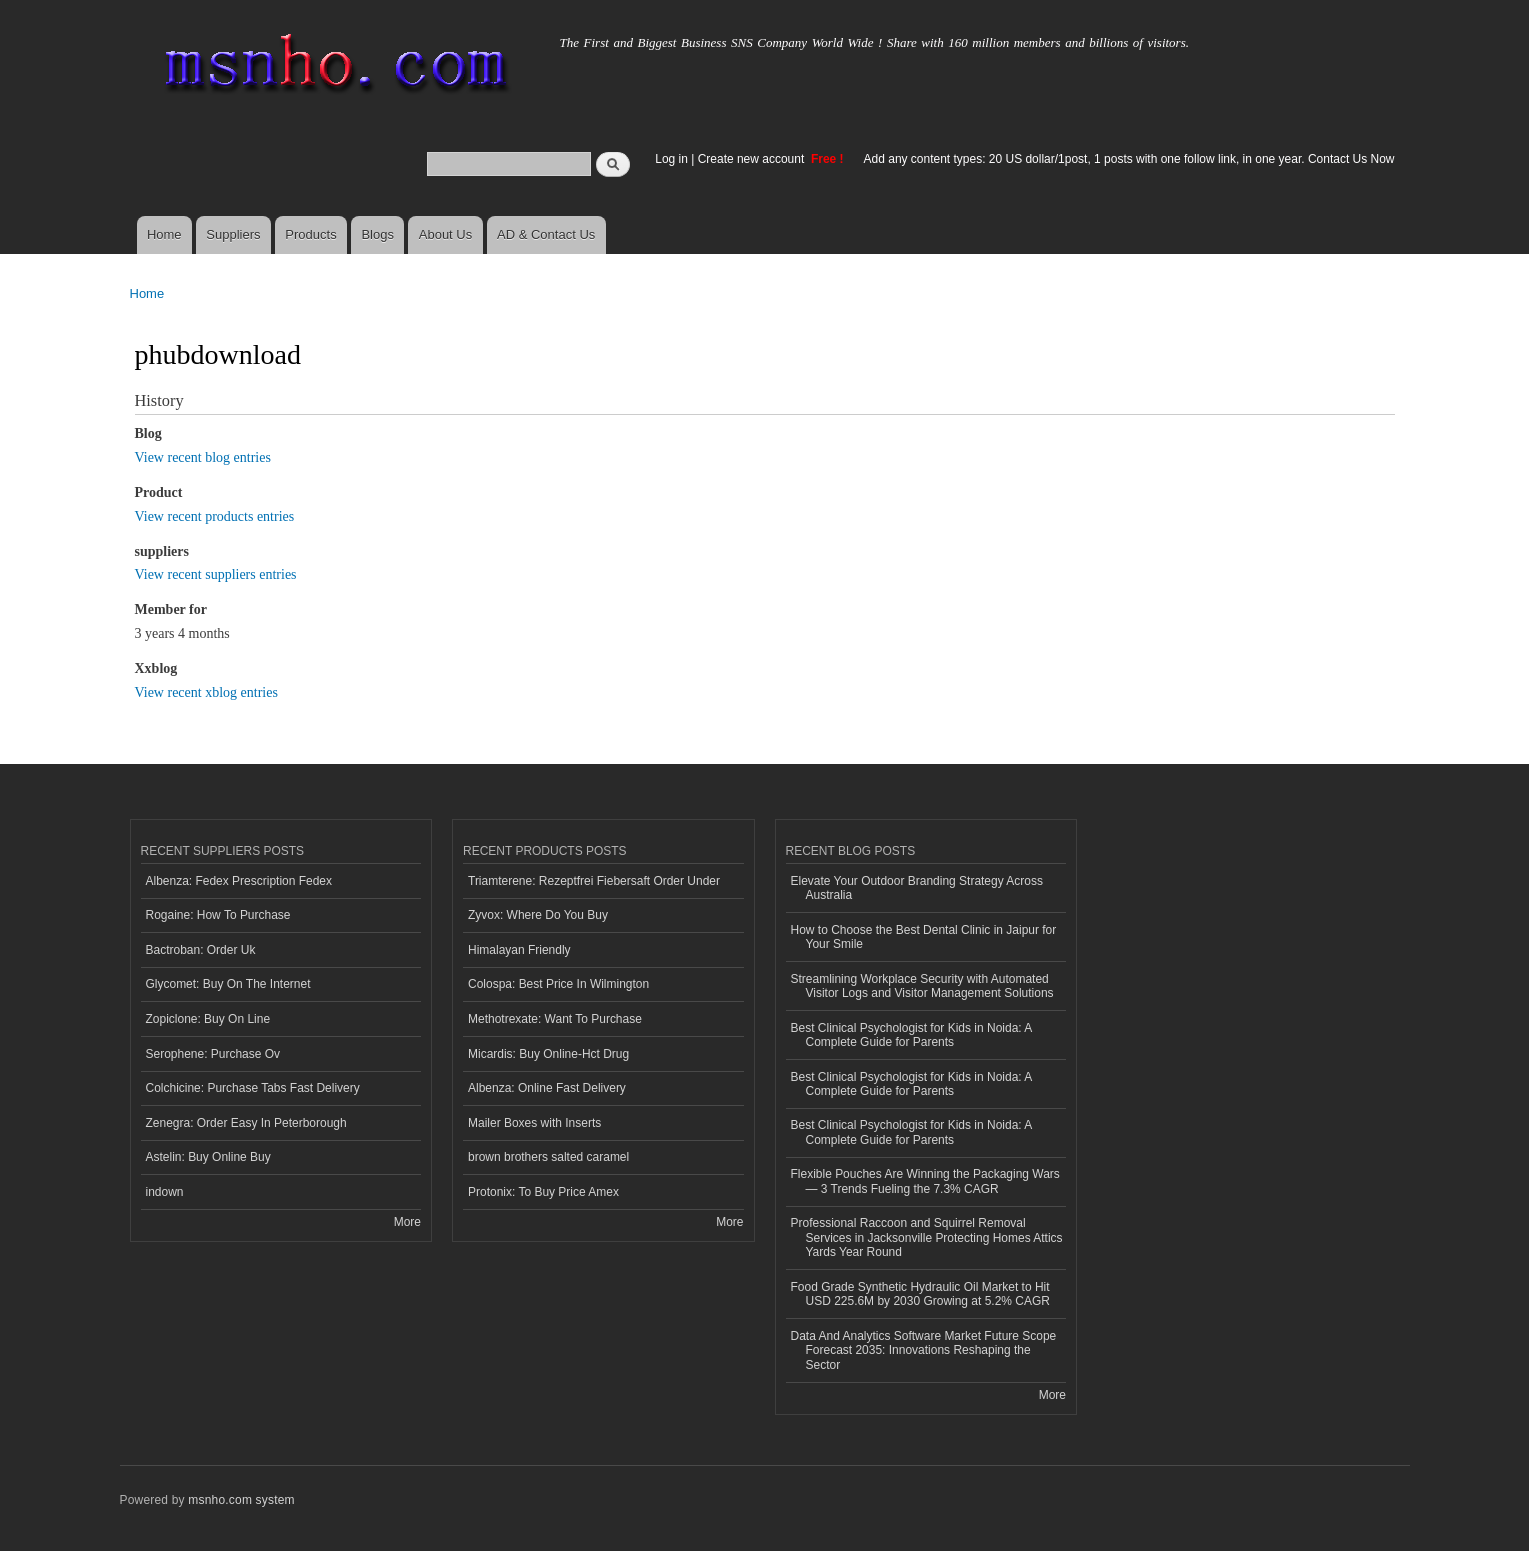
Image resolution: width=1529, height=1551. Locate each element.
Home (164, 234)
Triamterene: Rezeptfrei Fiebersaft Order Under (594, 881)
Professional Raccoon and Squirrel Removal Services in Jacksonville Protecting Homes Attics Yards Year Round (927, 1237)
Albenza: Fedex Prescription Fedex (239, 881)
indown (165, 1192)
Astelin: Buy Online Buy (208, 1157)
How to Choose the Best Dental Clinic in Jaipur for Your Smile (924, 937)
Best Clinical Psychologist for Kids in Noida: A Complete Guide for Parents (912, 1035)
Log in (671, 159)
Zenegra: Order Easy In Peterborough (246, 1123)
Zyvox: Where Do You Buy (538, 915)
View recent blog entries (203, 457)
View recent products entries (215, 516)
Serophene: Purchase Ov (213, 1054)
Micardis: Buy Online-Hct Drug (548, 1054)
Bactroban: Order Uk (201, 950)
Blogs (377, 234)
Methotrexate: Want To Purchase (555, 1019)
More (407, 1222)
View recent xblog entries (206, 692)
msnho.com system (241, 1500)
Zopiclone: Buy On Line (208, 1019)
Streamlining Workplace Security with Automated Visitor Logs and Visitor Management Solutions (922, 986)
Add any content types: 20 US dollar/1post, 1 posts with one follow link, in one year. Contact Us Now (1129, 159)
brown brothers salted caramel (548, 1157)
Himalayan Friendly (519, 950)
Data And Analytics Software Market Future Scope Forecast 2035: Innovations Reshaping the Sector (924, 1350)
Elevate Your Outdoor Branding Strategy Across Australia (917, 888)
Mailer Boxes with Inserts (534, 1123)
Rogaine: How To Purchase (218, 915)
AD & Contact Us (546, 234)
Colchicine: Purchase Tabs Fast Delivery (253, 1088)
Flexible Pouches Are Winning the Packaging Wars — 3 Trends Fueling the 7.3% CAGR (925, 1181)
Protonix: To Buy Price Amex (543, 1192)
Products (310, 234)
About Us (445, 234)
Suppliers (233, 234)
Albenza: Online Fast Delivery (547, 1088)
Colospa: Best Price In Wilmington (558, 984)
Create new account (753, 159)
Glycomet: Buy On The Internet (228, 984)
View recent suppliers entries (216, 574)
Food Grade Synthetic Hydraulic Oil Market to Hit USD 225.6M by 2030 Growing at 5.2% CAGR (920, 1294)
